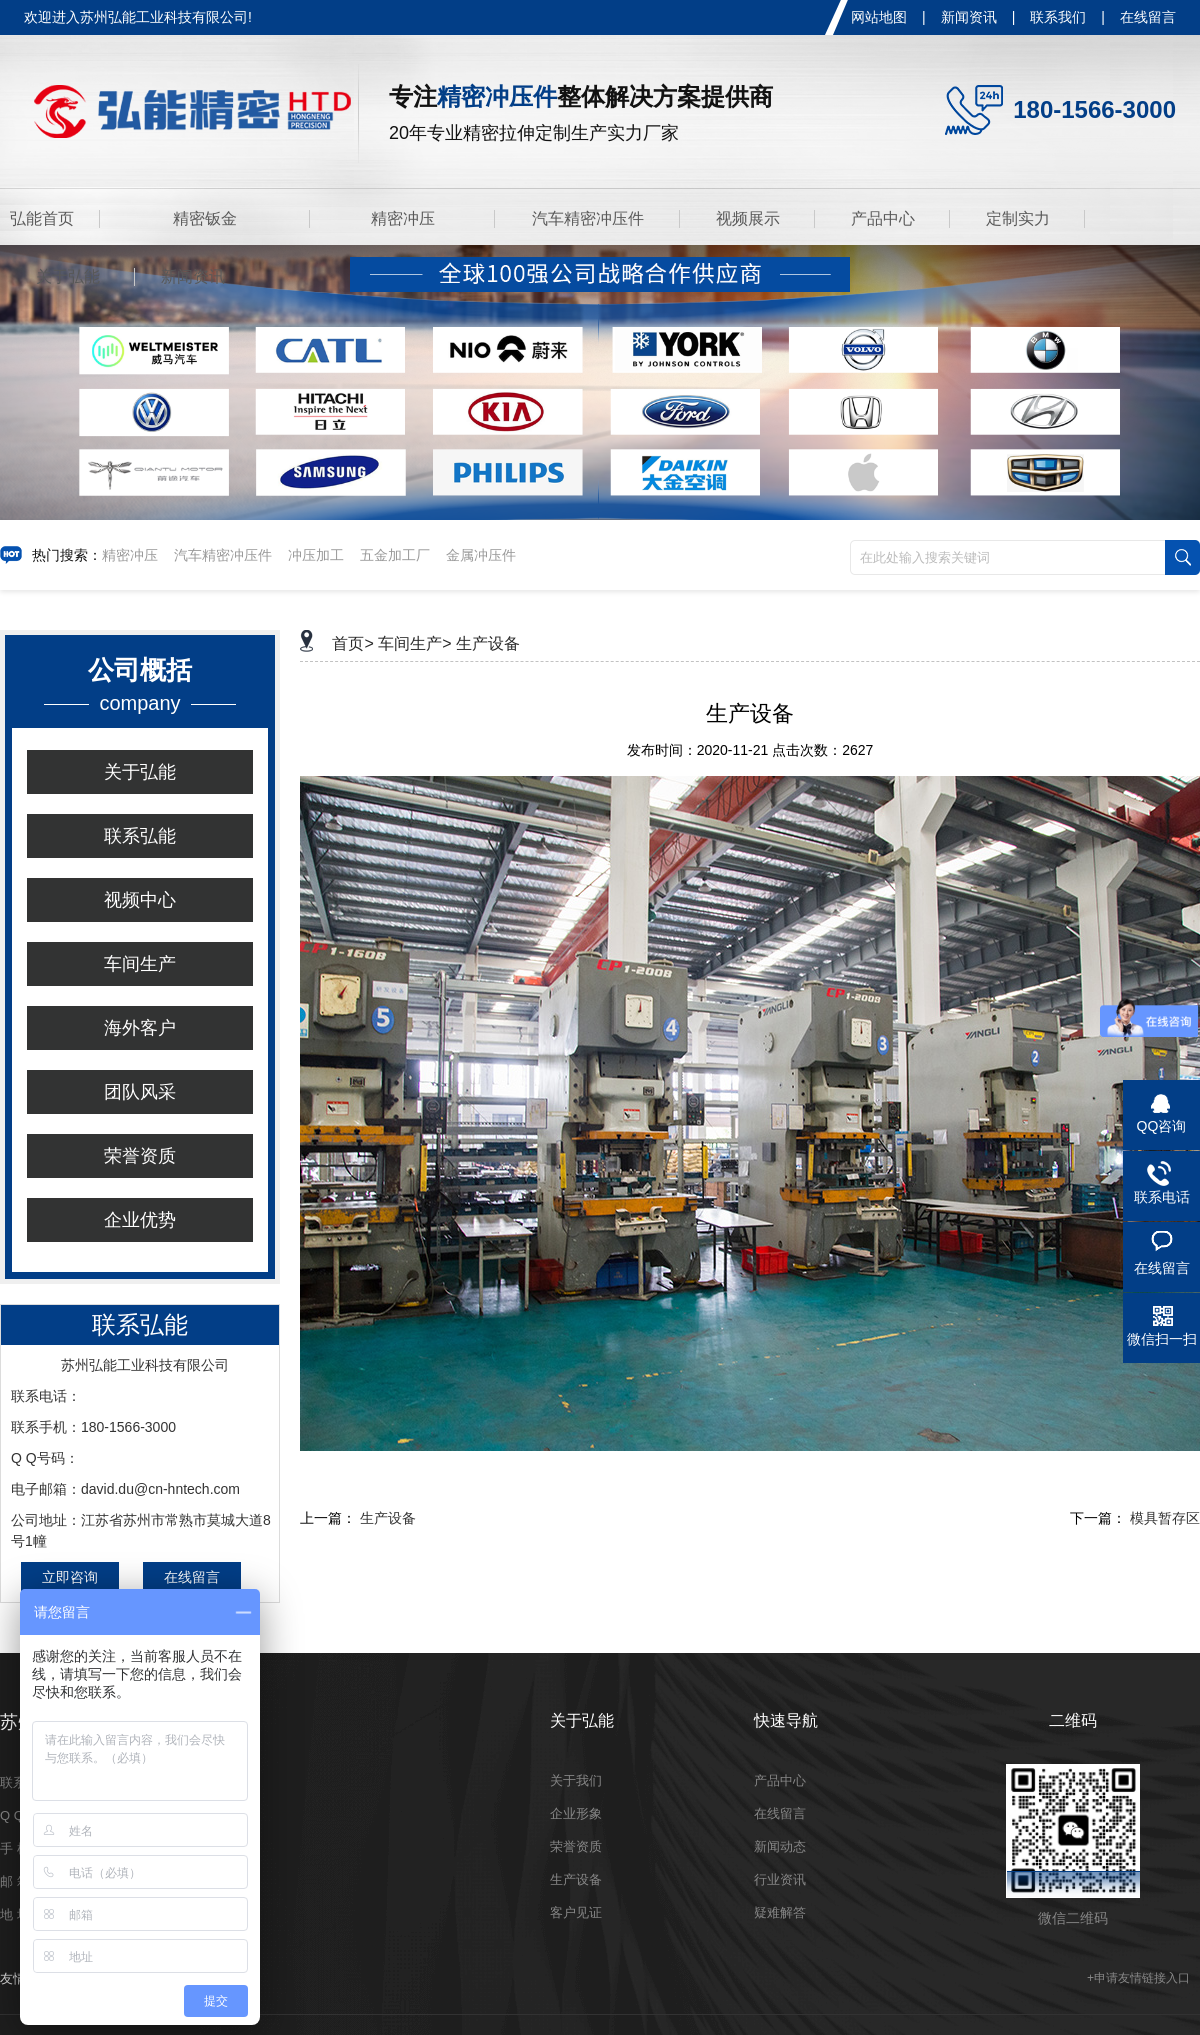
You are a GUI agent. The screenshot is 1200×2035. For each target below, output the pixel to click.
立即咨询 (70, 1577)
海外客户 (140, 1028)
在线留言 (1148, 17)
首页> (352, 643)
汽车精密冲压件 (588, 218)
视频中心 (140, 900)
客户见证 (576, 1912)
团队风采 (140, 1092)
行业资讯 (780, 1879)
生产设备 (488, 643)
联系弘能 (140, 836)
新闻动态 (780, 1846)
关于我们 (576, 1780)
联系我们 (1058, 17)
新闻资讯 (969, 17)
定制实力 (1018, 218)
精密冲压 (403, 218)
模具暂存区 (1165, 1518)
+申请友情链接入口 (1138, 1978)
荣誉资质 (140, 1156)
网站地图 (879, 17)
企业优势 (140, 1220)
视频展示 (748, 218)
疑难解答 (780, 1912)
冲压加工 (316, 555)
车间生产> (414, 643)
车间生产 (140, 964)
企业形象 (576, 1813)
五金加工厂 (395, 555)
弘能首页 (42, 218)
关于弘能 (68, 276)
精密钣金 (205, 218)
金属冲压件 (481, 555)
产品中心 (883, 218)
